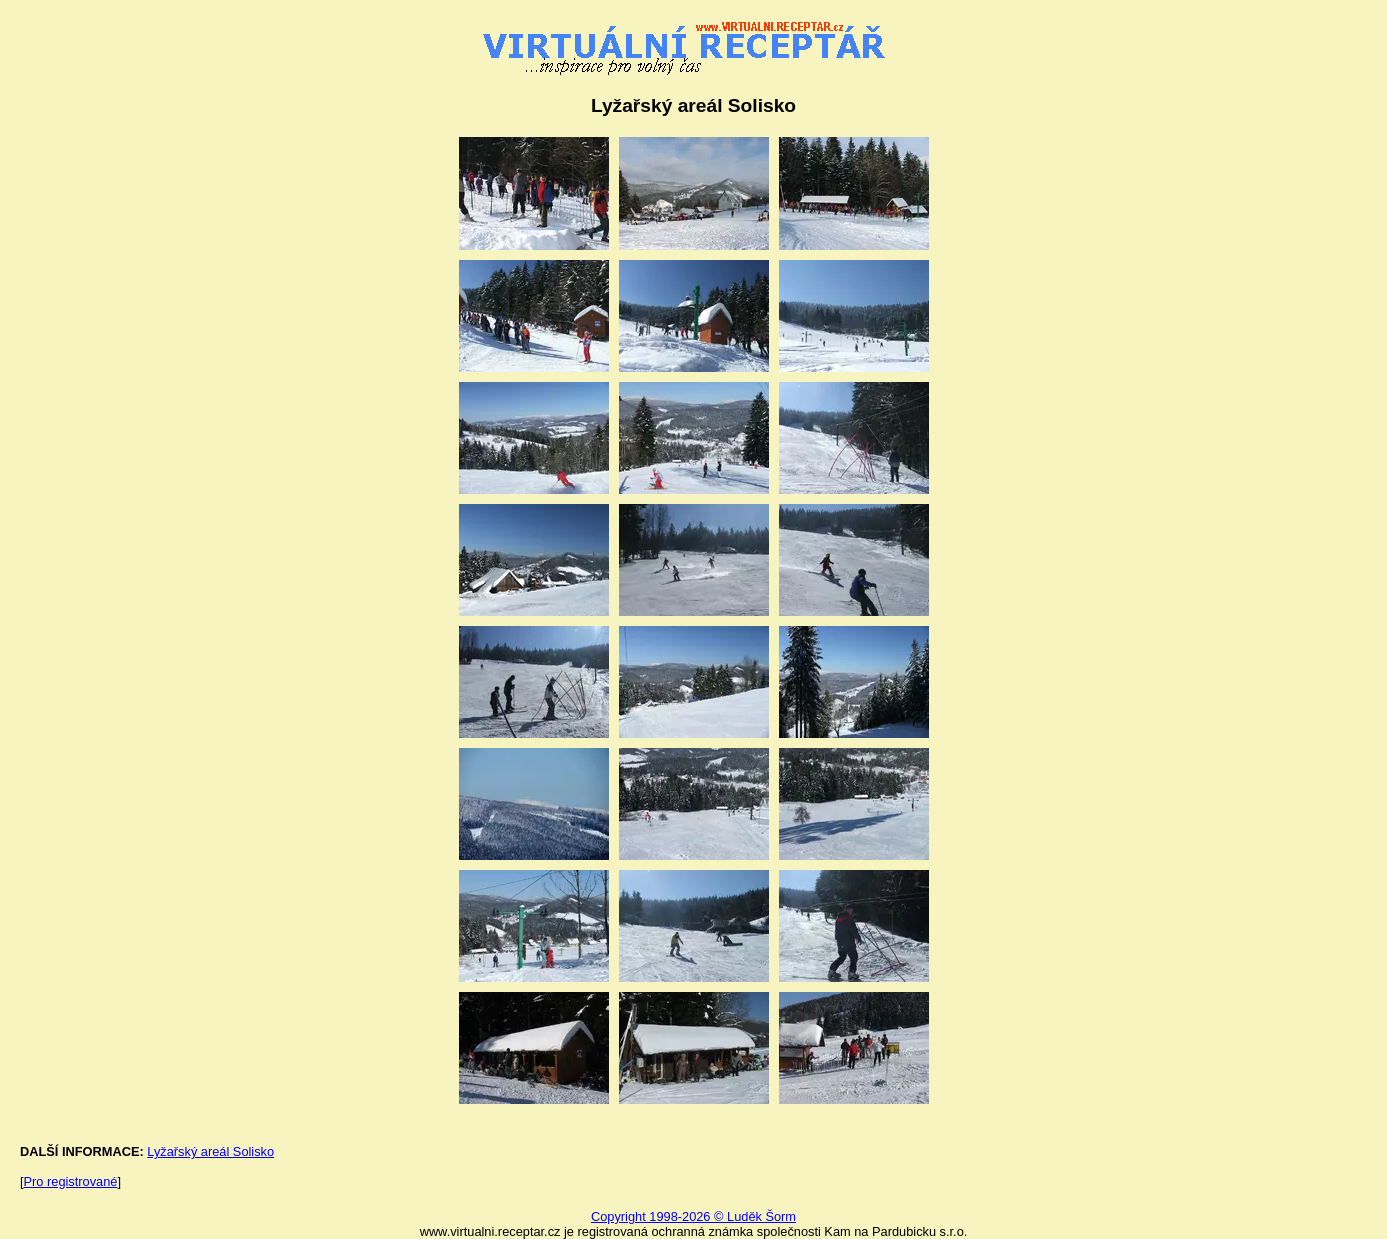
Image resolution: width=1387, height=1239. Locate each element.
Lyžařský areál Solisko (210, 1151)
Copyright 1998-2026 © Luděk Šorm (693, 1216)
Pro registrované (71, 1181)
